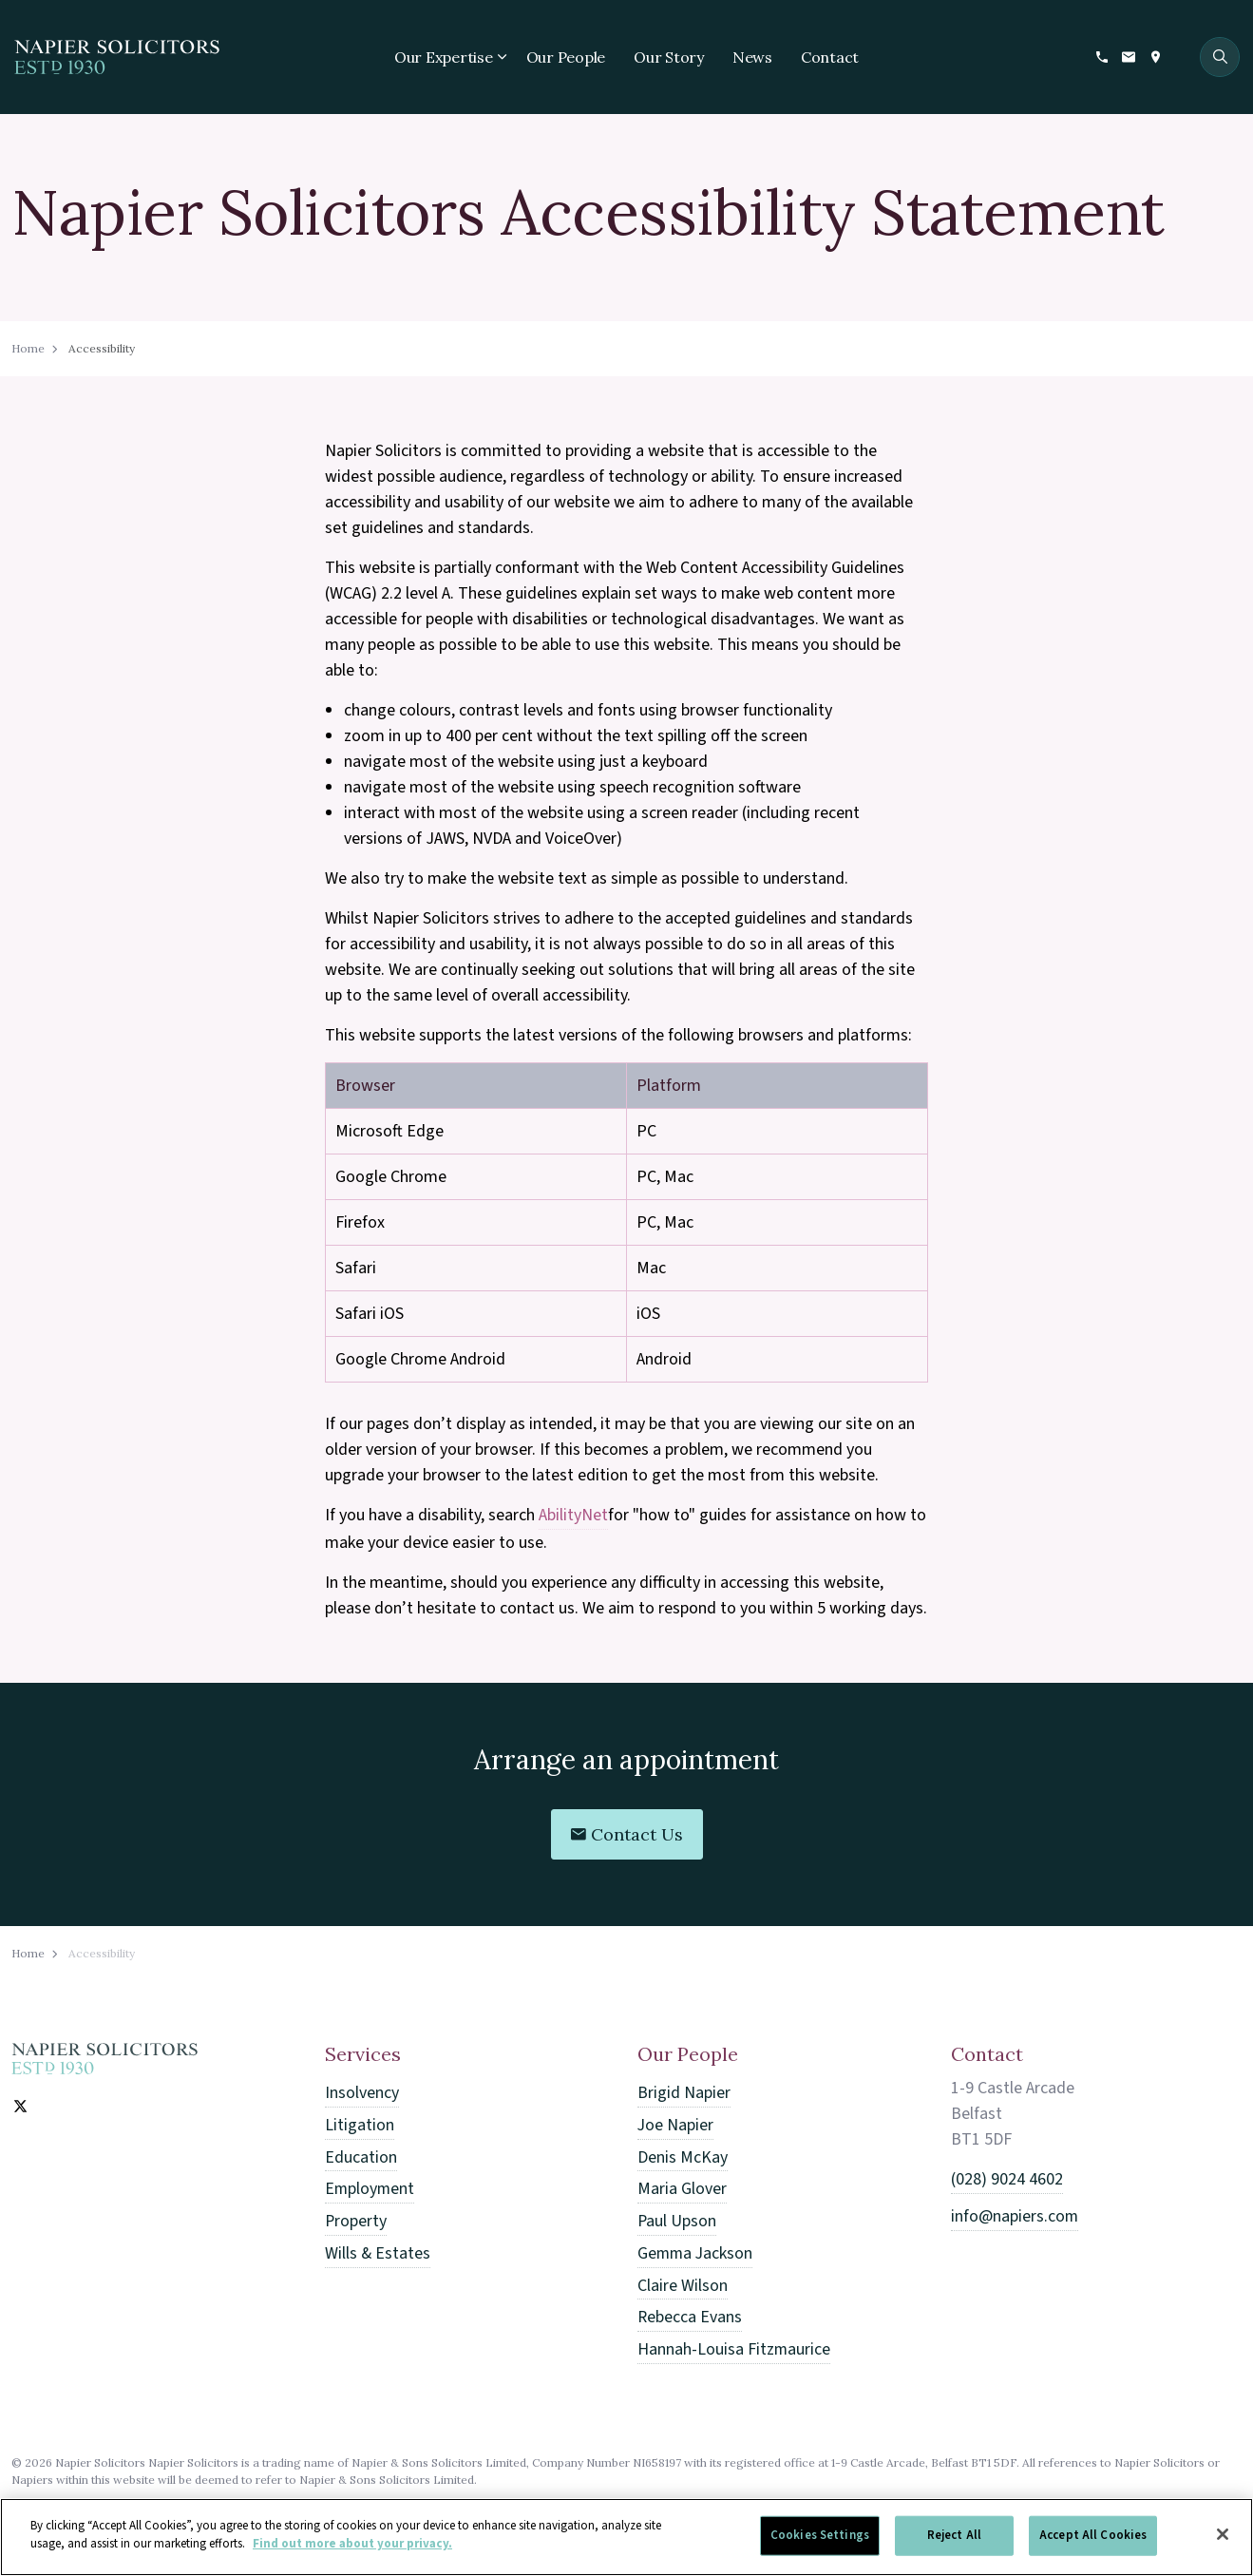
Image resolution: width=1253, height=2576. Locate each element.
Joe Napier (675, 2124)
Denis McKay (682, 2155)
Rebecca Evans (690, 2312)
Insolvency (362, 2093)
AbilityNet (573, 1515)
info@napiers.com (1015, 2215)
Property (356, 2218)
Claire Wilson (682, 2281)
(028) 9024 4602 (1007, 2179)
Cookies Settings (819, 2543)
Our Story (669, 57)
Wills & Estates (378, 2249)
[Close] (1223, 2543)
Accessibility (143, 2505)
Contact (830, 57)
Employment (370, 2187)
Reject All (954, 2543)
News (752, 57)
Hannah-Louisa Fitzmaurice (734, 2344)
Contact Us (627, 1834)
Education (361, 2155)
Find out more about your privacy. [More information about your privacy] (352, 2553)
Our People (566, 57)
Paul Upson (677, 2218)
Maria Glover (682, 2187)
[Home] (104, 2058)
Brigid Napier (684, 2093)
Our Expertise (443, 57)
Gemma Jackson (696, 2249)
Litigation (359, 2124)
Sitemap (221, 2505)
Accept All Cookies (1093, 2543)
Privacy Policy (49, 2505)
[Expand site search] (1220, 57)
